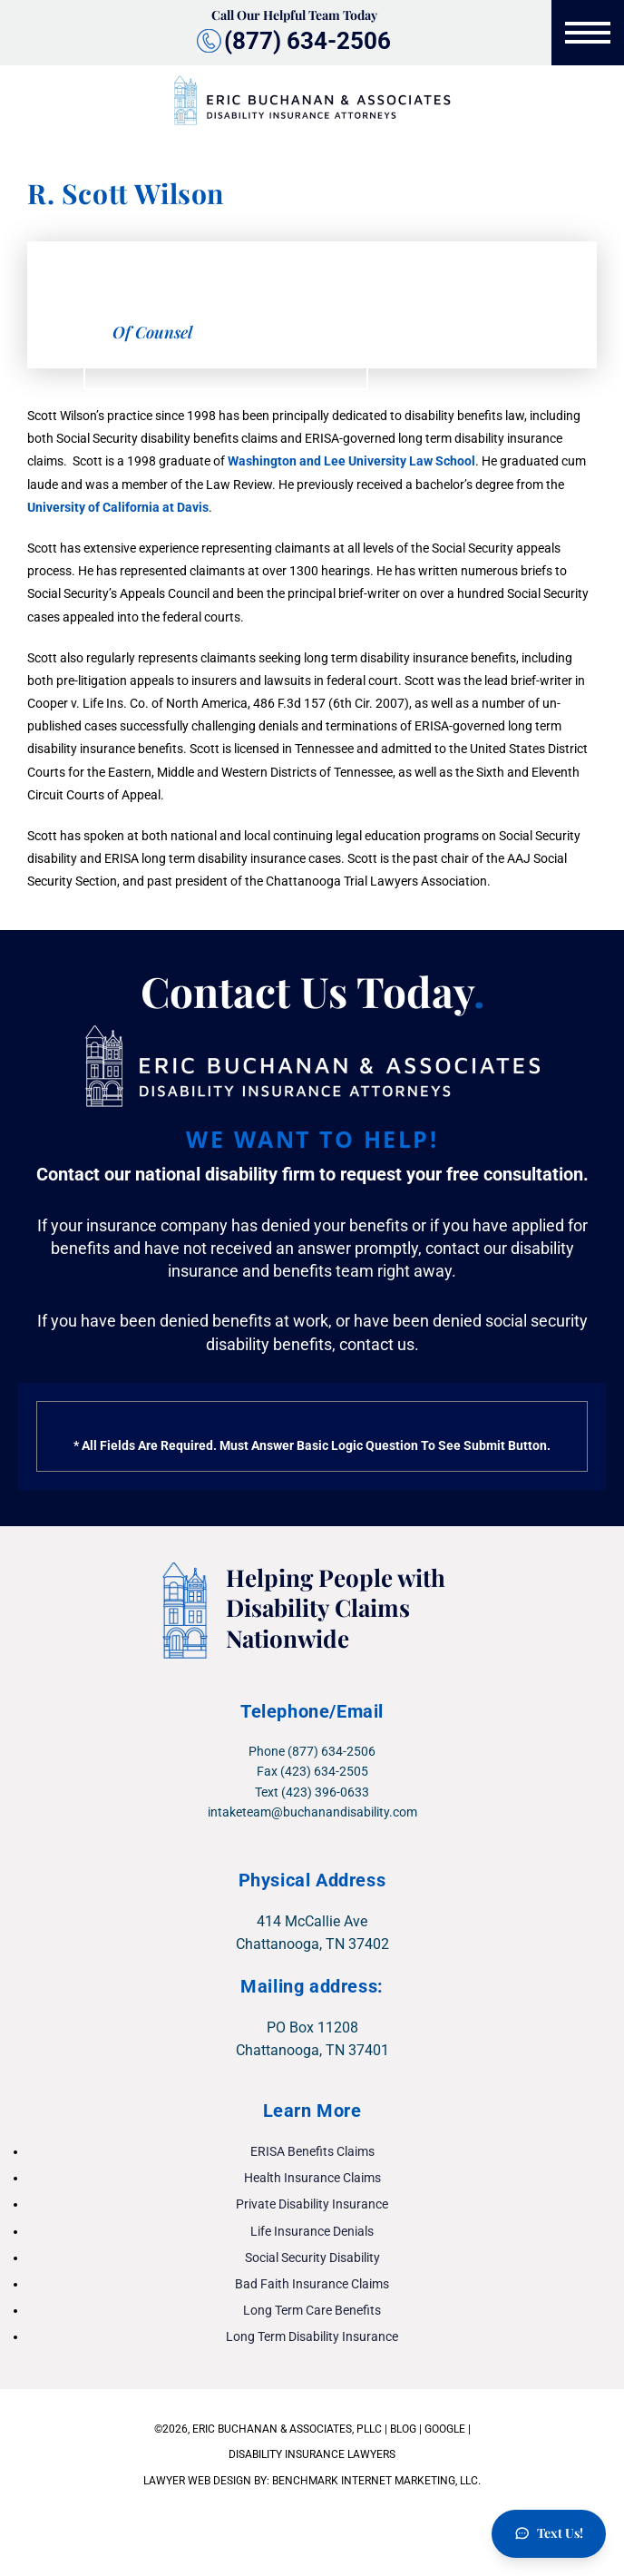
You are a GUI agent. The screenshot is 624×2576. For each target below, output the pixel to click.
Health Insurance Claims (312, 2177)
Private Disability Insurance (312, 2204)
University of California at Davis (118, 507)
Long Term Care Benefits (312, 2310)
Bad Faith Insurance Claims (312, 2284)
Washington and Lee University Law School (351, 461)
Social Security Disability (312, 2257)
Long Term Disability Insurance (312, 2336)
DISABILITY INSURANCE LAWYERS (312, 2454)
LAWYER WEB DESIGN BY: (207, 2480)
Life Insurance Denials (312, 2231)
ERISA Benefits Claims (312, 2151)
